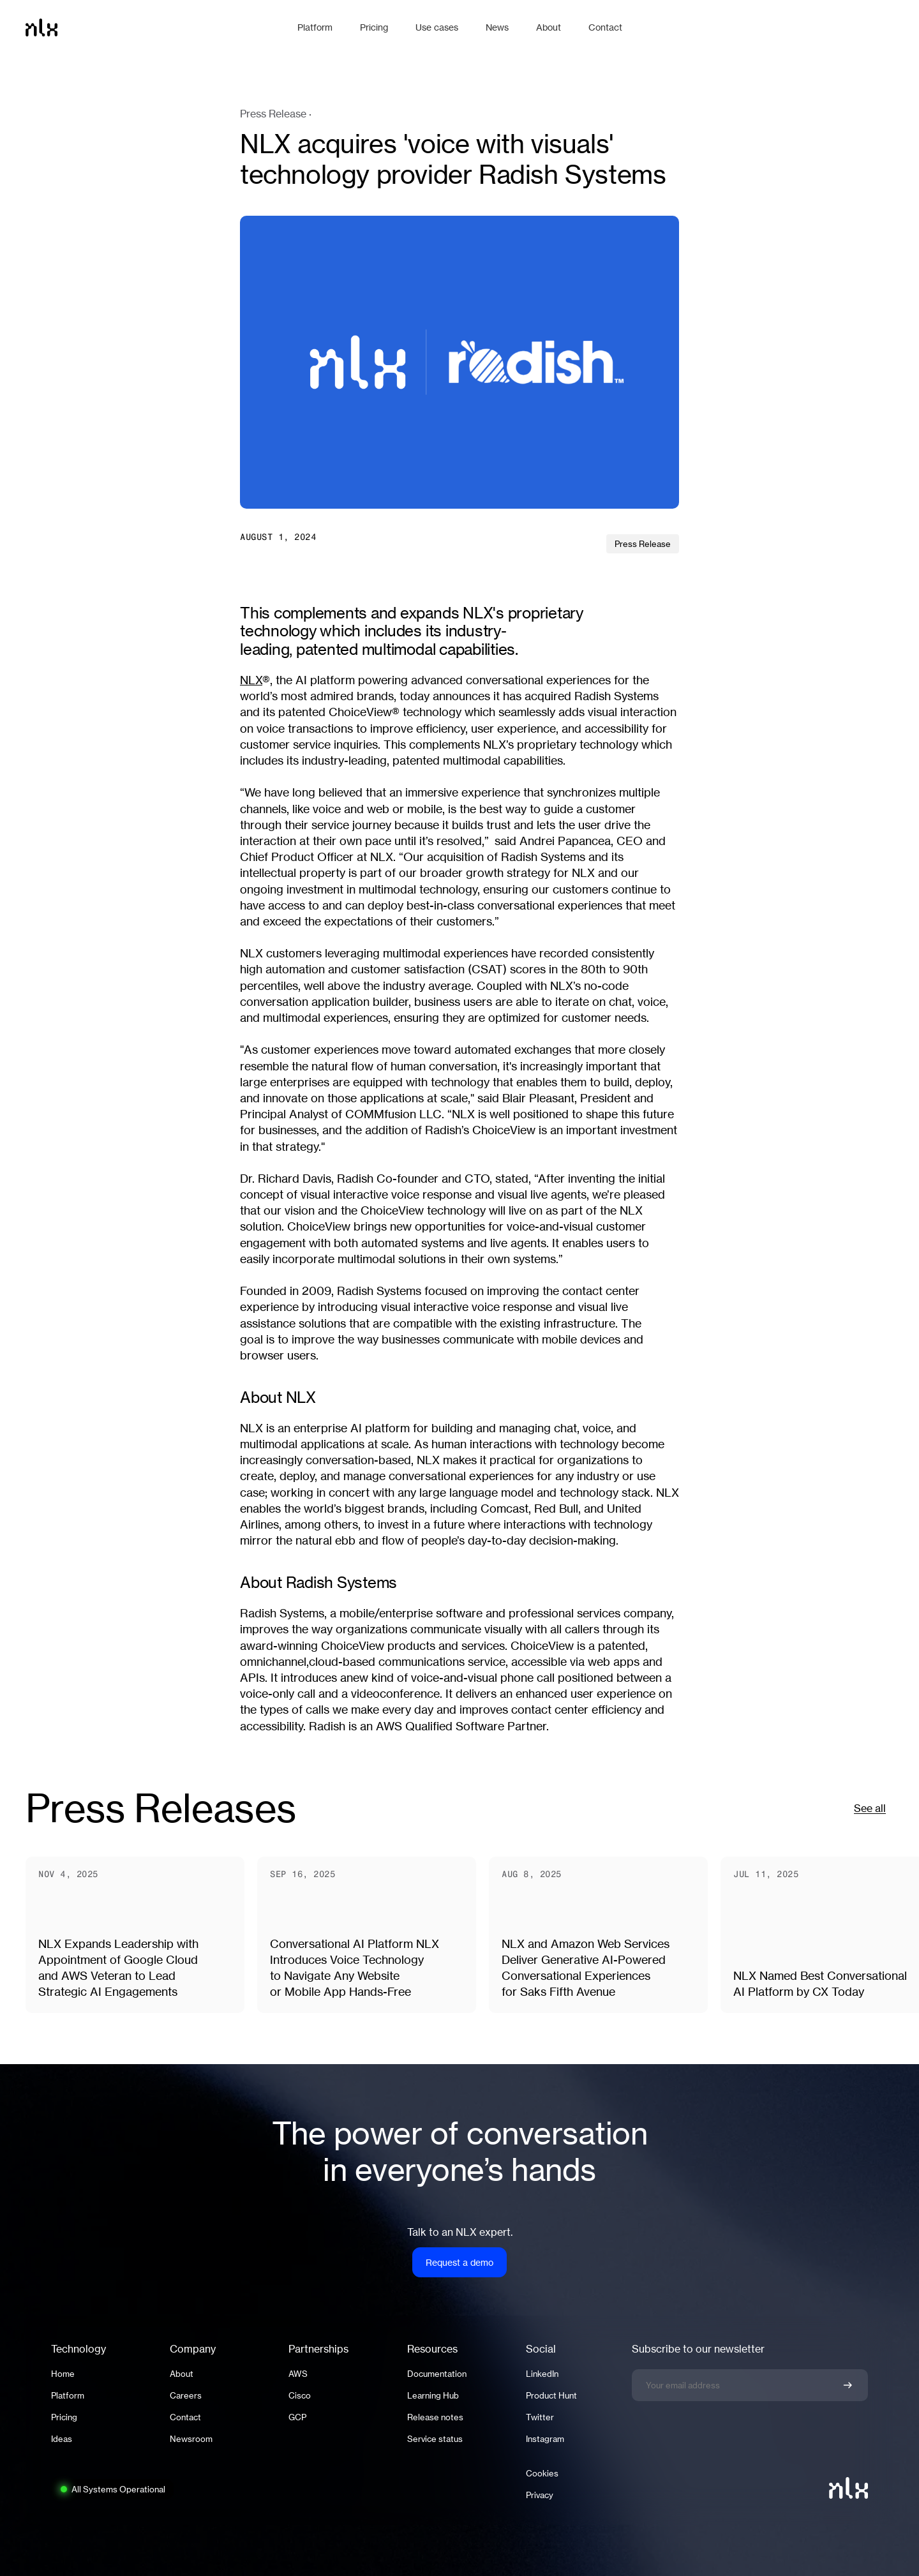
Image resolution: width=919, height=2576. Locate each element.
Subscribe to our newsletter (698, 2348)
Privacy (539, 2495)
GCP (297, 2417)
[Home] (155, 27)
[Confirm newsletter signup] (847, 2385)
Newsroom (191, 2439)
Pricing (64, 2417)
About (181, 2374)
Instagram (545, 2439)
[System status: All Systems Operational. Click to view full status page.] (112, 2489)
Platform (67, 2395)
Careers (186, 2395)
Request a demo (459, 2262)
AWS (298, 2374)
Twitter (540, 2417)
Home (63, 2374)
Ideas (61, 2439)
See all (870, 1808)
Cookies (542, 2473)
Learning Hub (433, 2395)
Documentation (437, 2374)
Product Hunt (551, 2395)
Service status (435, 2439)
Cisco (299, 2395)
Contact (185, 2417)
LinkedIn (542, 2374)
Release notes (435, 2417)
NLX (251, 680)
